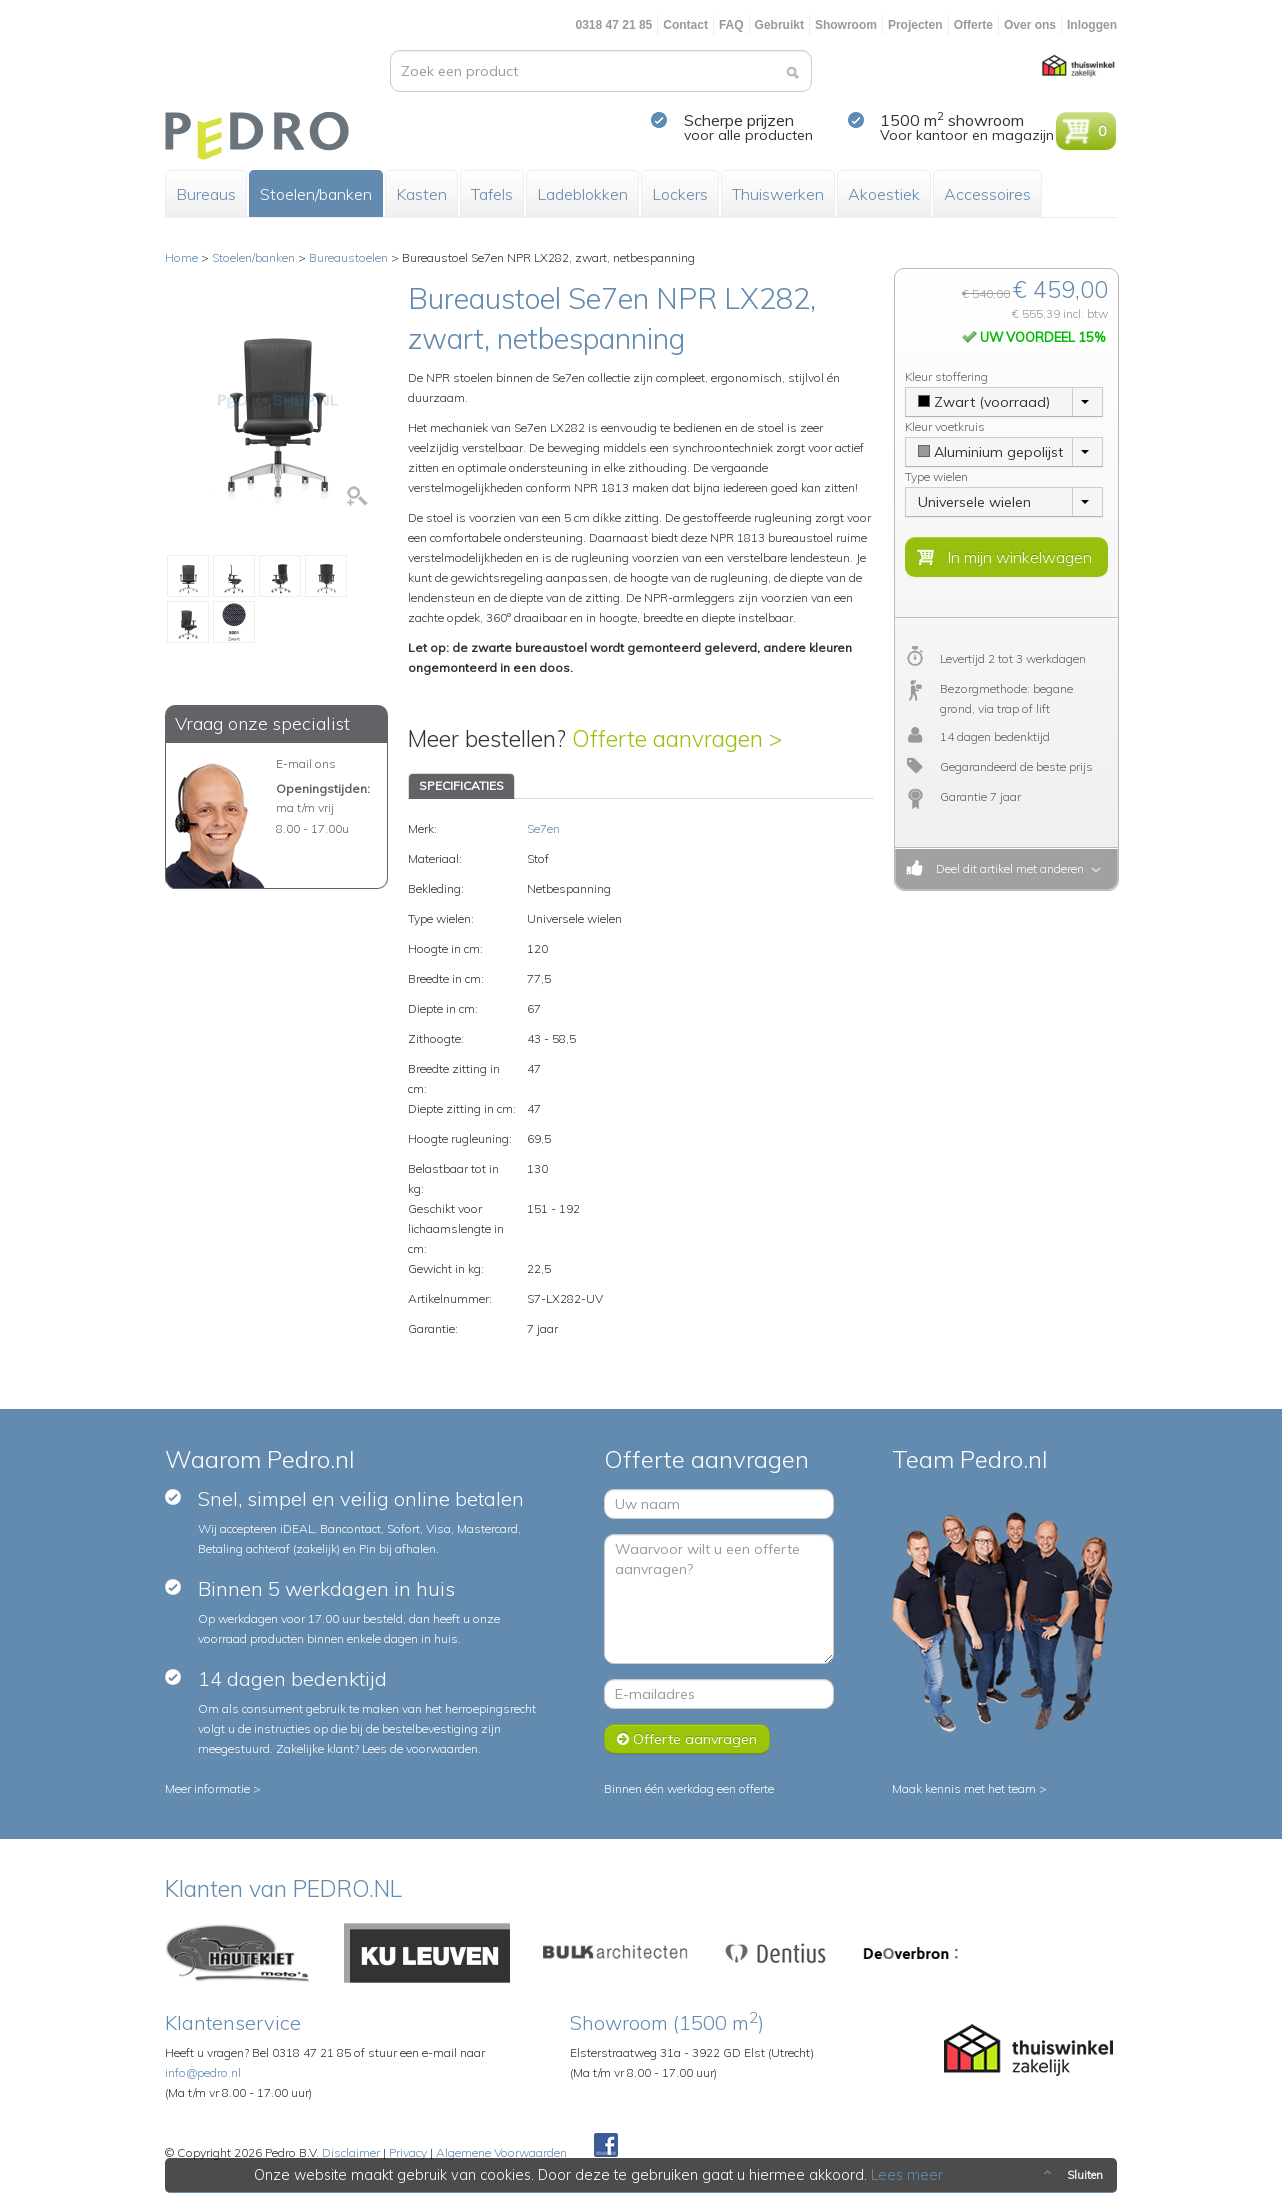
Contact (685, 25)
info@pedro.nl (203, 2072)
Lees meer (908, 2175)
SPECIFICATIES (461, 785)
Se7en (543, 828)
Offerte (973, 25)
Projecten (915, 25)
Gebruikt (779, 25)
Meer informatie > (213, 1788)
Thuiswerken (778, 194)
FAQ (731, 25)
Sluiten (1071, 2175)
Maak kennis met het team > (969, 1788)
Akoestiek (884, 194)
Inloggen (1092, 25)
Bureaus (206, 194)
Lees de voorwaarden (420, 1748)
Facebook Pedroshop (606, 2146)
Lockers (680, 194)
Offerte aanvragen (687, 1739)
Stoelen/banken (316, 194)
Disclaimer (351, 2152)
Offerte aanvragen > (677, 738)
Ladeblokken (582, 194)
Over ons (1030, 25)
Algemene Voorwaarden (501, 2152)
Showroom (846, 25)
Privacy (408, 2152)
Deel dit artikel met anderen (1007, 868)
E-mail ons (306, 763)
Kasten (421, 194)
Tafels (492, 194)
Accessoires (987, 194)
